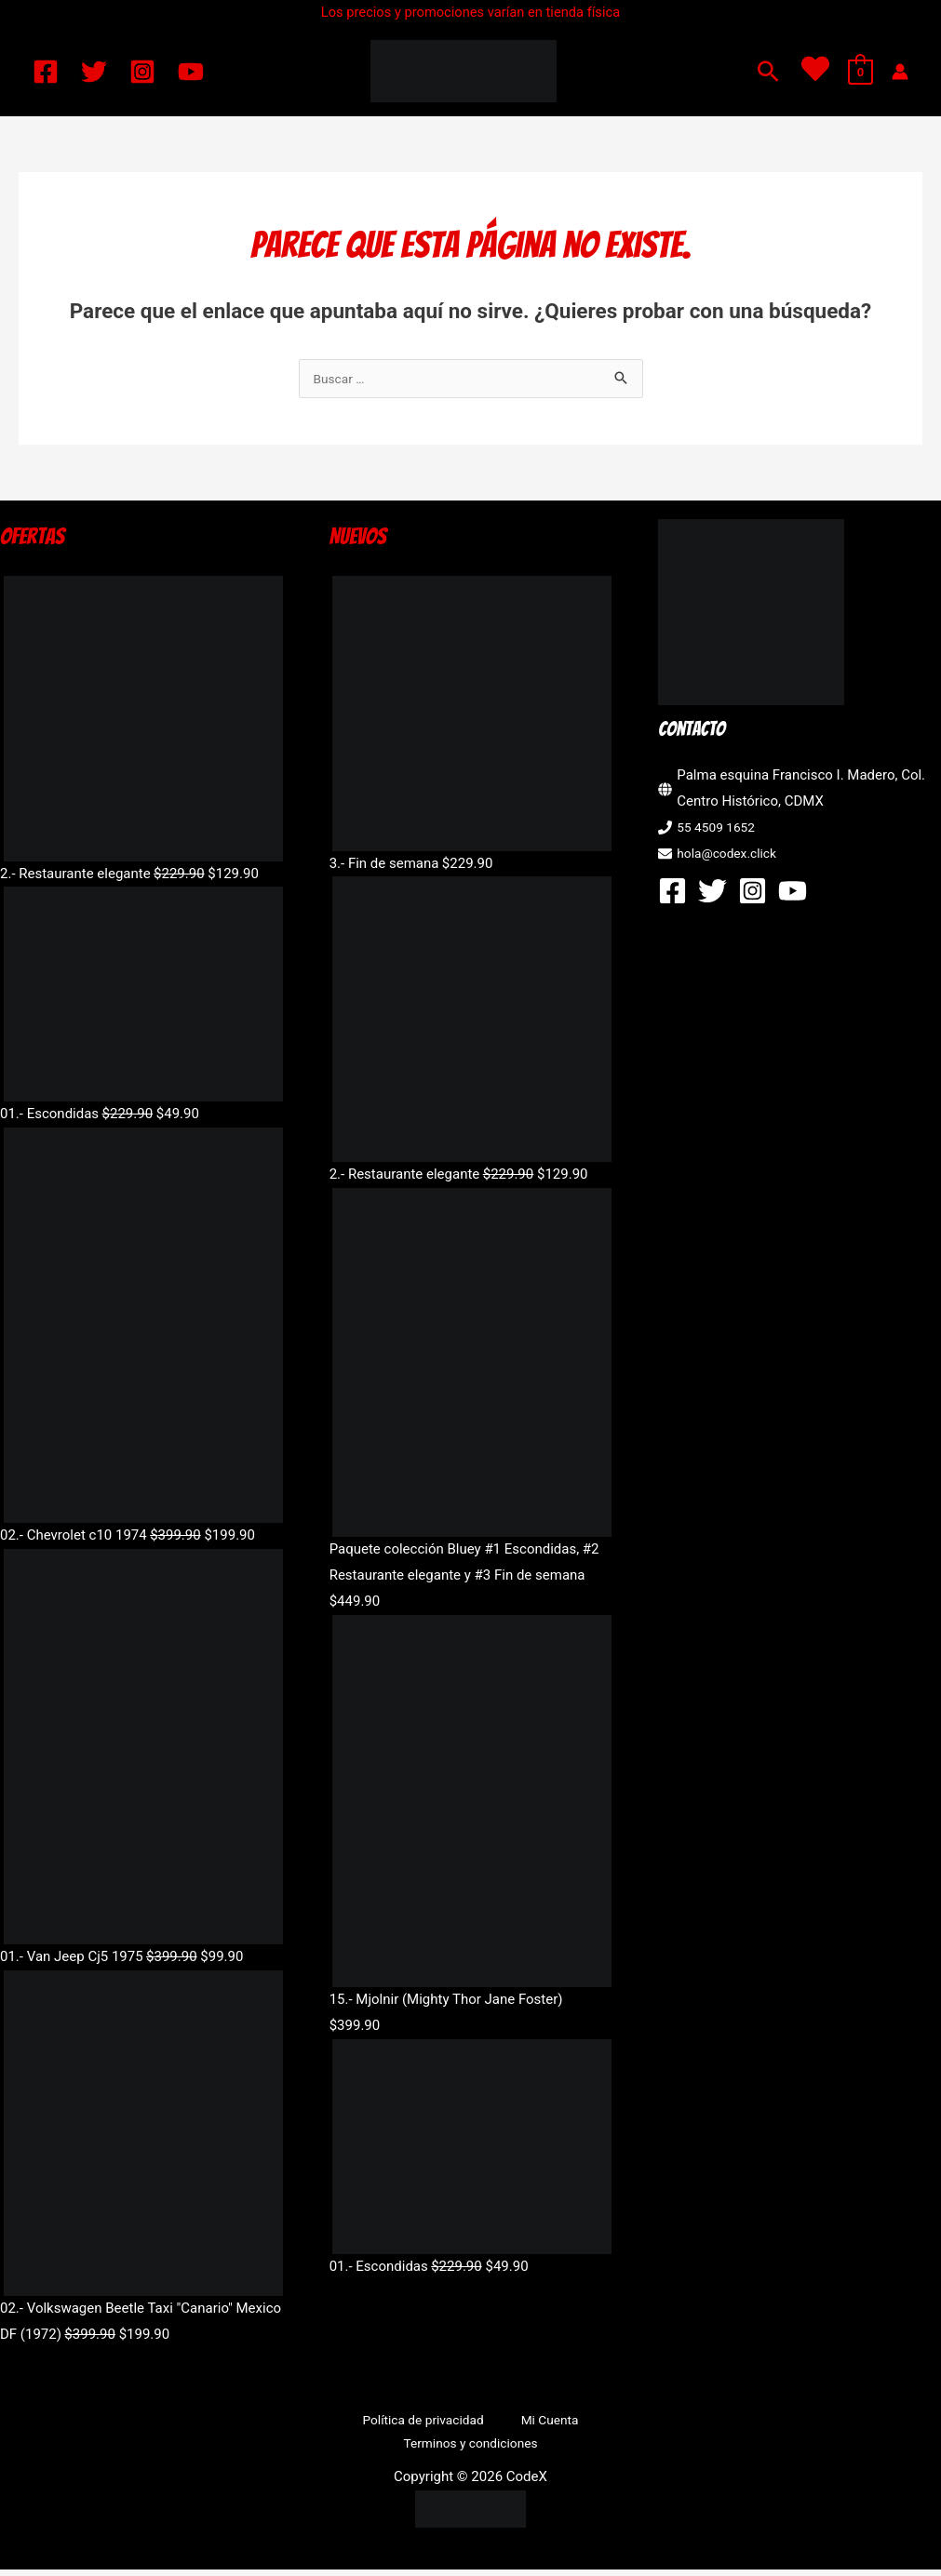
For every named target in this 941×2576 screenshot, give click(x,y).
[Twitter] (94, 72)
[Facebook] (46, 72)
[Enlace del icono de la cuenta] (900, 71)
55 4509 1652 (719, 829)
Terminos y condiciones (473, 2448)
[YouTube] (191, 72)
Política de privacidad (428, 2422)
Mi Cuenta (540, 2422)
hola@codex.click (731, 855)
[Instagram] (142, 72)
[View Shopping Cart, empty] (860, 71)
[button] (768, 71)
